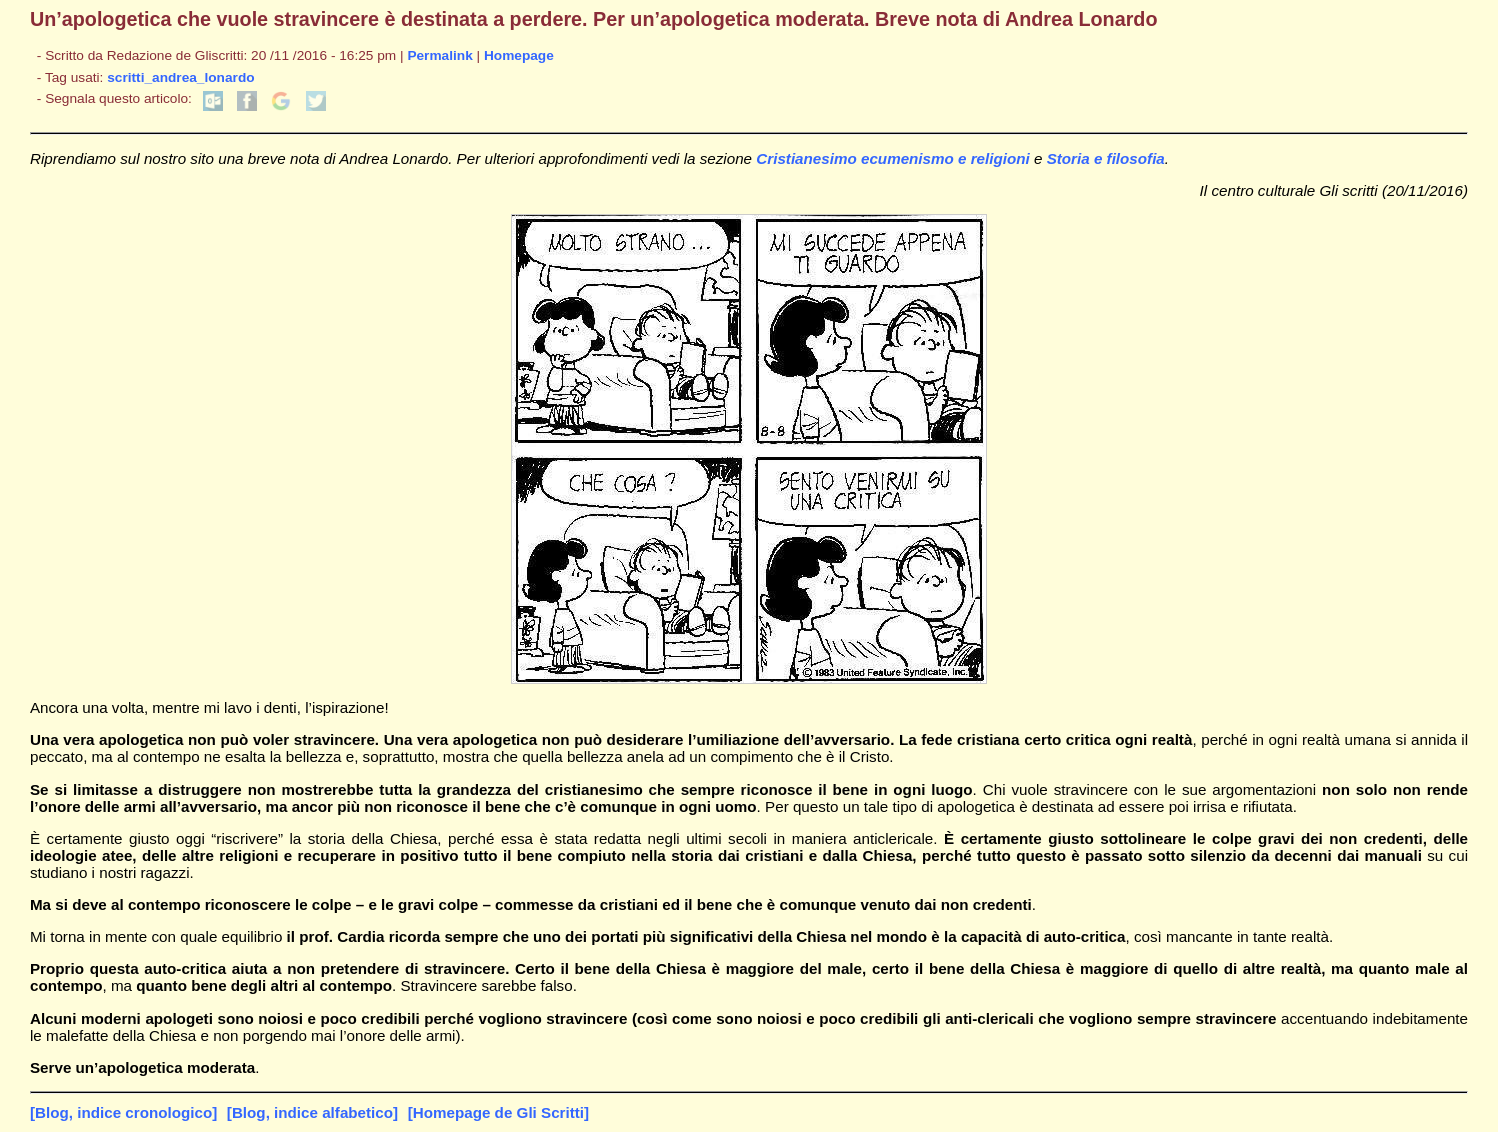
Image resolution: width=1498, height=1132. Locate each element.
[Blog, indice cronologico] (123, 1112)
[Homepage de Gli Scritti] (498, 1112)
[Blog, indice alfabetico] (312, 1112)
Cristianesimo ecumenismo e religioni (892, 158)
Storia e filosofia (1106, 158)
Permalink (439, 55)
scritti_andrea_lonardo (180, 77)
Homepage (519, 55)
